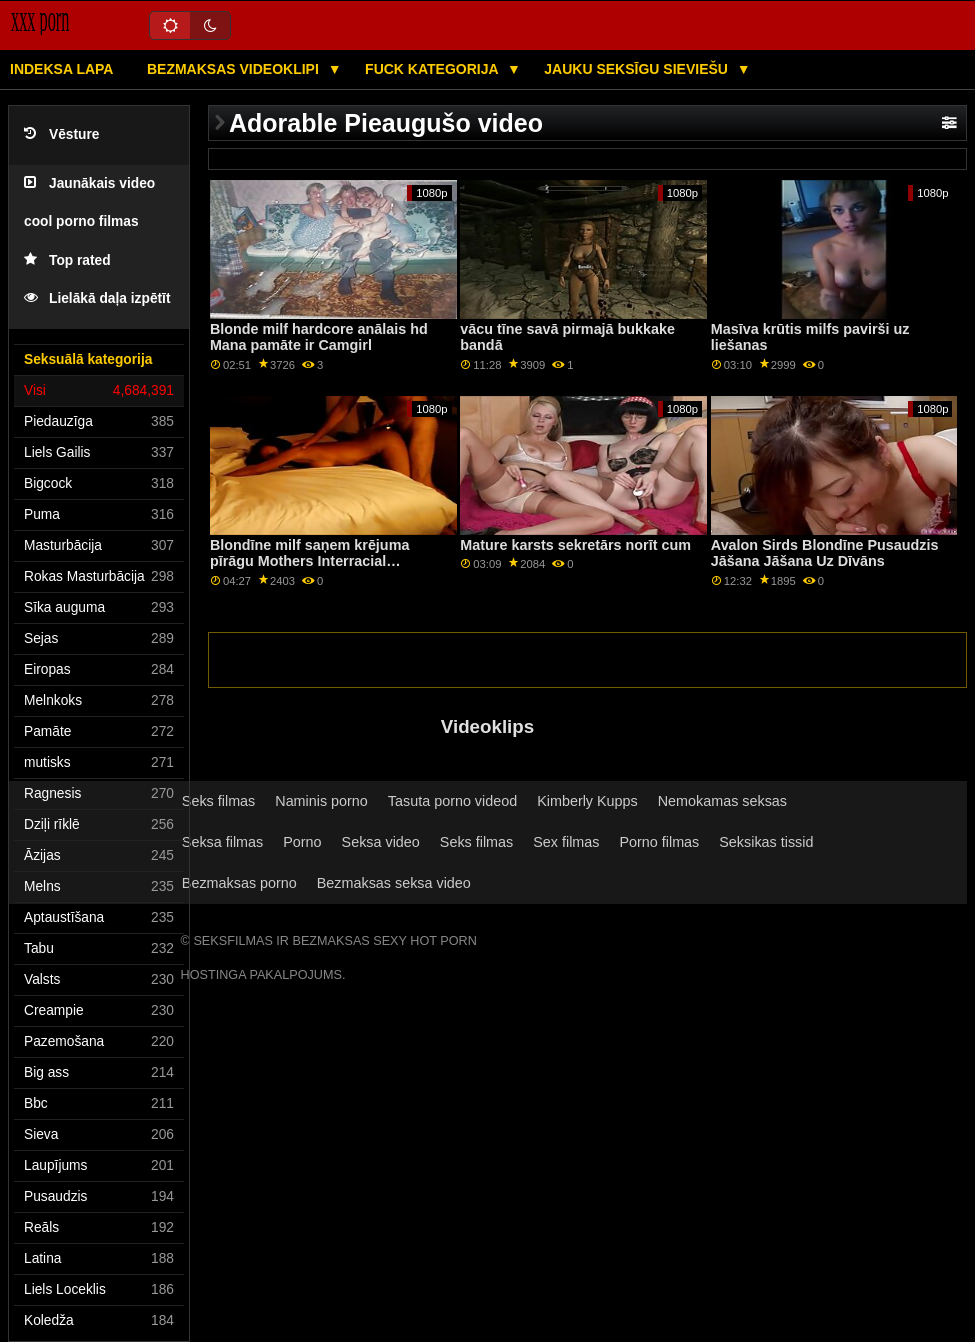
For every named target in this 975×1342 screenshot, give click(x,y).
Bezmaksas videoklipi (235, 69)
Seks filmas (218, 801)
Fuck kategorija (433, 69)
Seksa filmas (222, 842)
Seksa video (381, 842)
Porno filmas (659, 842)
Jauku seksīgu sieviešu (638, 69)
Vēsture (61, 134)
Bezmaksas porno (239, 883)
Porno (302, 842)
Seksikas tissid (766, 842)
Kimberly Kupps (587, 801)
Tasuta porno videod (452, 801)
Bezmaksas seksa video (394, 883)
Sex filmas (566, 842)
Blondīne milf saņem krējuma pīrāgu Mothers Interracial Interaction (310, 561)
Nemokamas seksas (722, 801)
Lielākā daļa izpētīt (97, 298)
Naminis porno (321, 801)
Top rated (67, 260)
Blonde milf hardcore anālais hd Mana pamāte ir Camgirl (319, 337)
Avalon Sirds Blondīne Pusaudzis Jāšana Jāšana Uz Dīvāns (825, 553)
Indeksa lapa (61, 69)
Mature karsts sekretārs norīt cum (575, 545)
